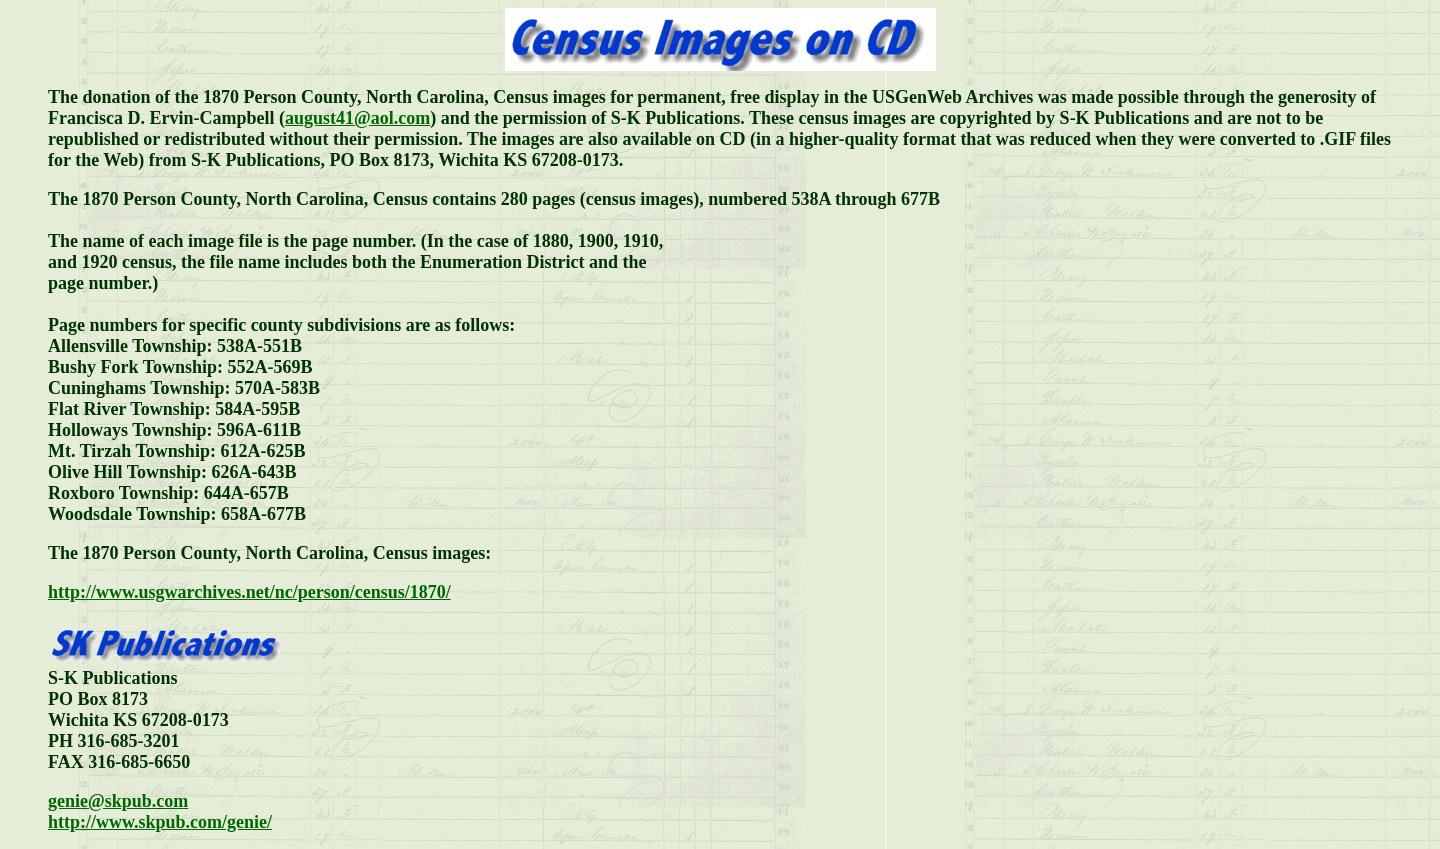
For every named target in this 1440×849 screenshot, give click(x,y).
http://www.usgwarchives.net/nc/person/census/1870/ (249, 592)
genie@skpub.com (118, 801)
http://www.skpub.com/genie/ (160, 822)
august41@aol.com (357, 118)
